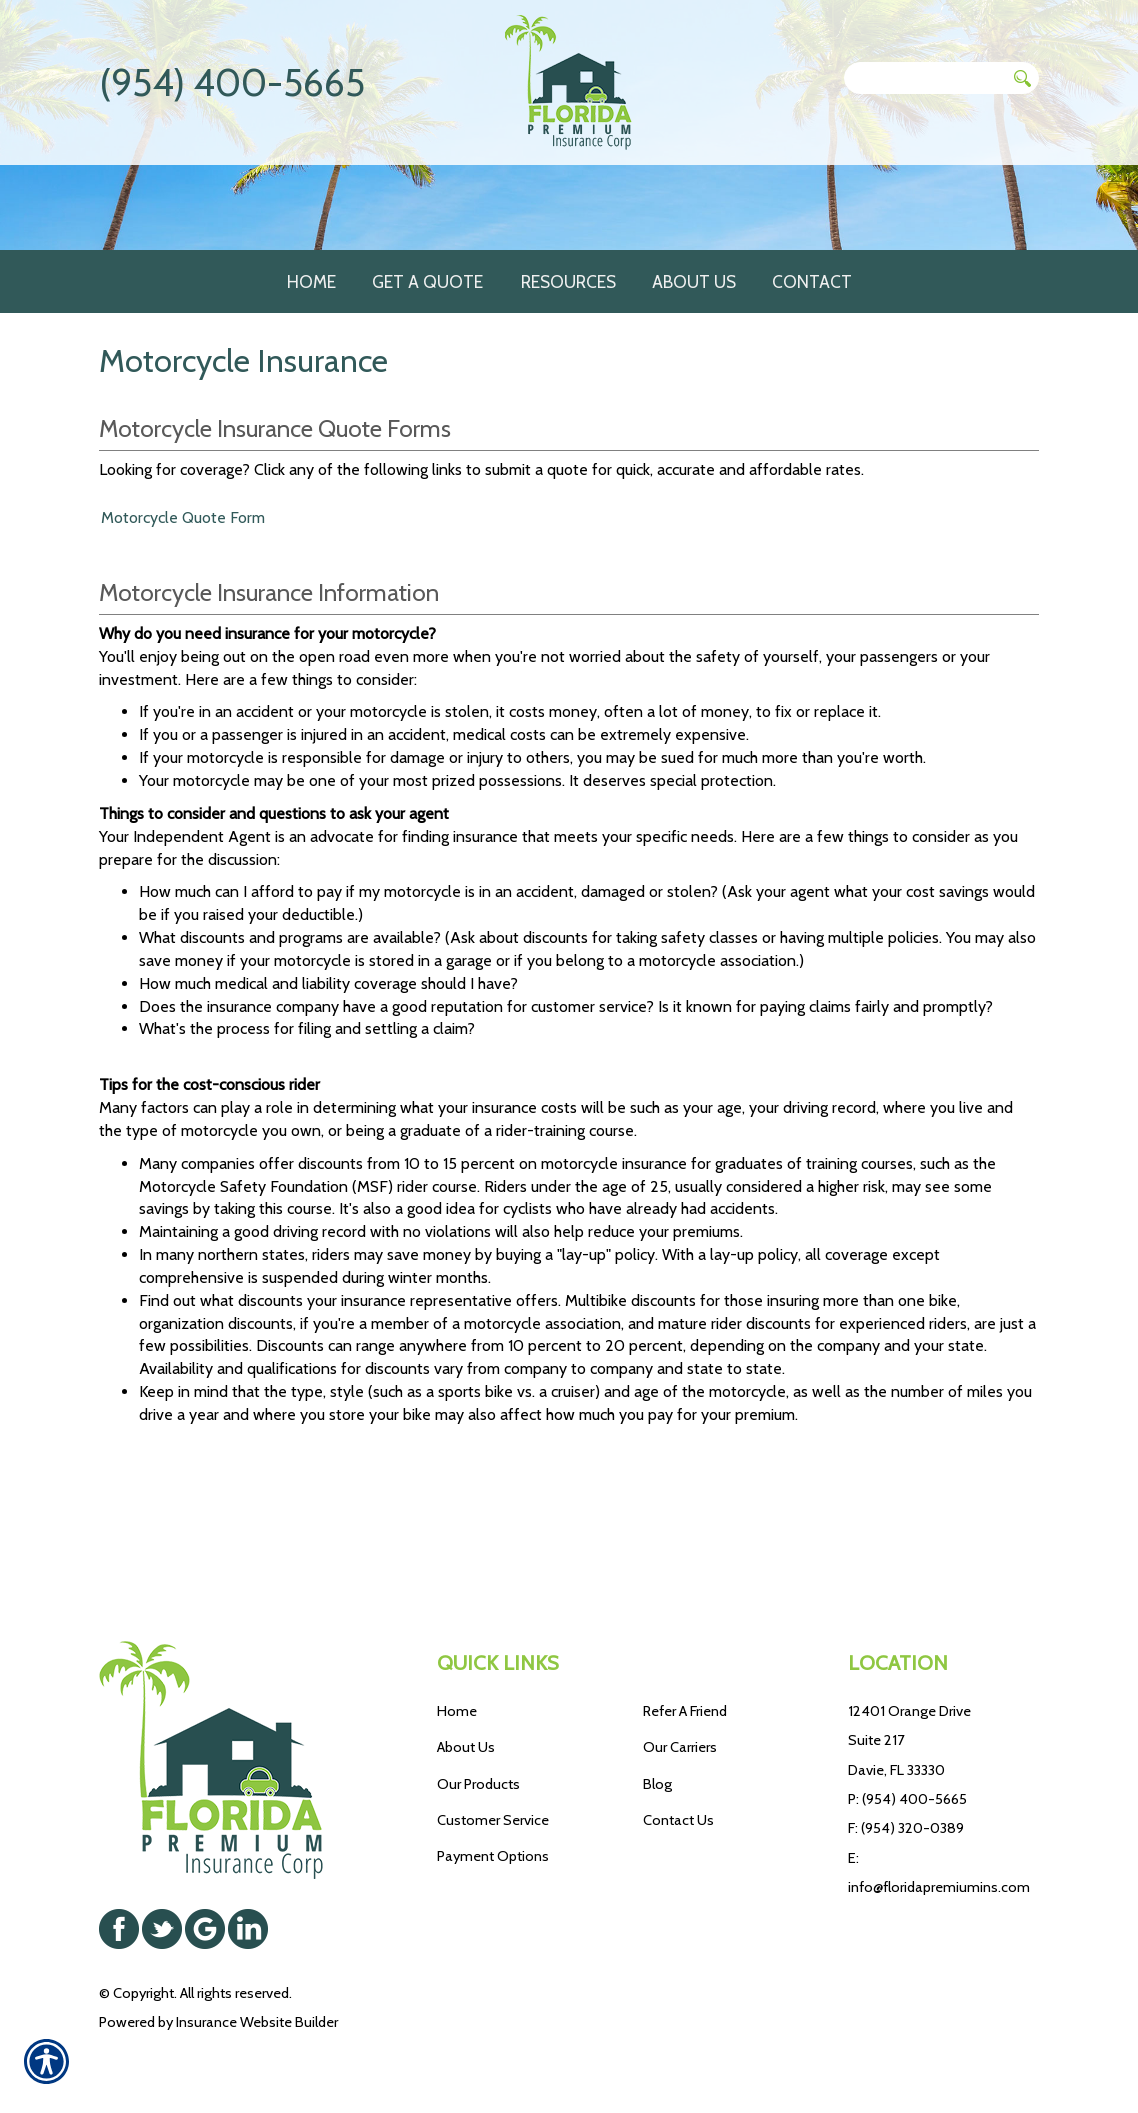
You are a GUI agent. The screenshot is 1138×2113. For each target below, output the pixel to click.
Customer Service (493, 1820)
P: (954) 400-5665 (907, 1799)
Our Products (478, 1784)
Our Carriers (680, 1748)
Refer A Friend (685, 1711)
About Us (466, 1748)
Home (457, 1711)
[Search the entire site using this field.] (925, 78)
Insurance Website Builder (257, 2022)
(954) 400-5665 (232, 82)
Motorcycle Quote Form (183, 631)
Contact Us (678, 1820)
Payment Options (493, 1857)
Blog (657, 1784)
